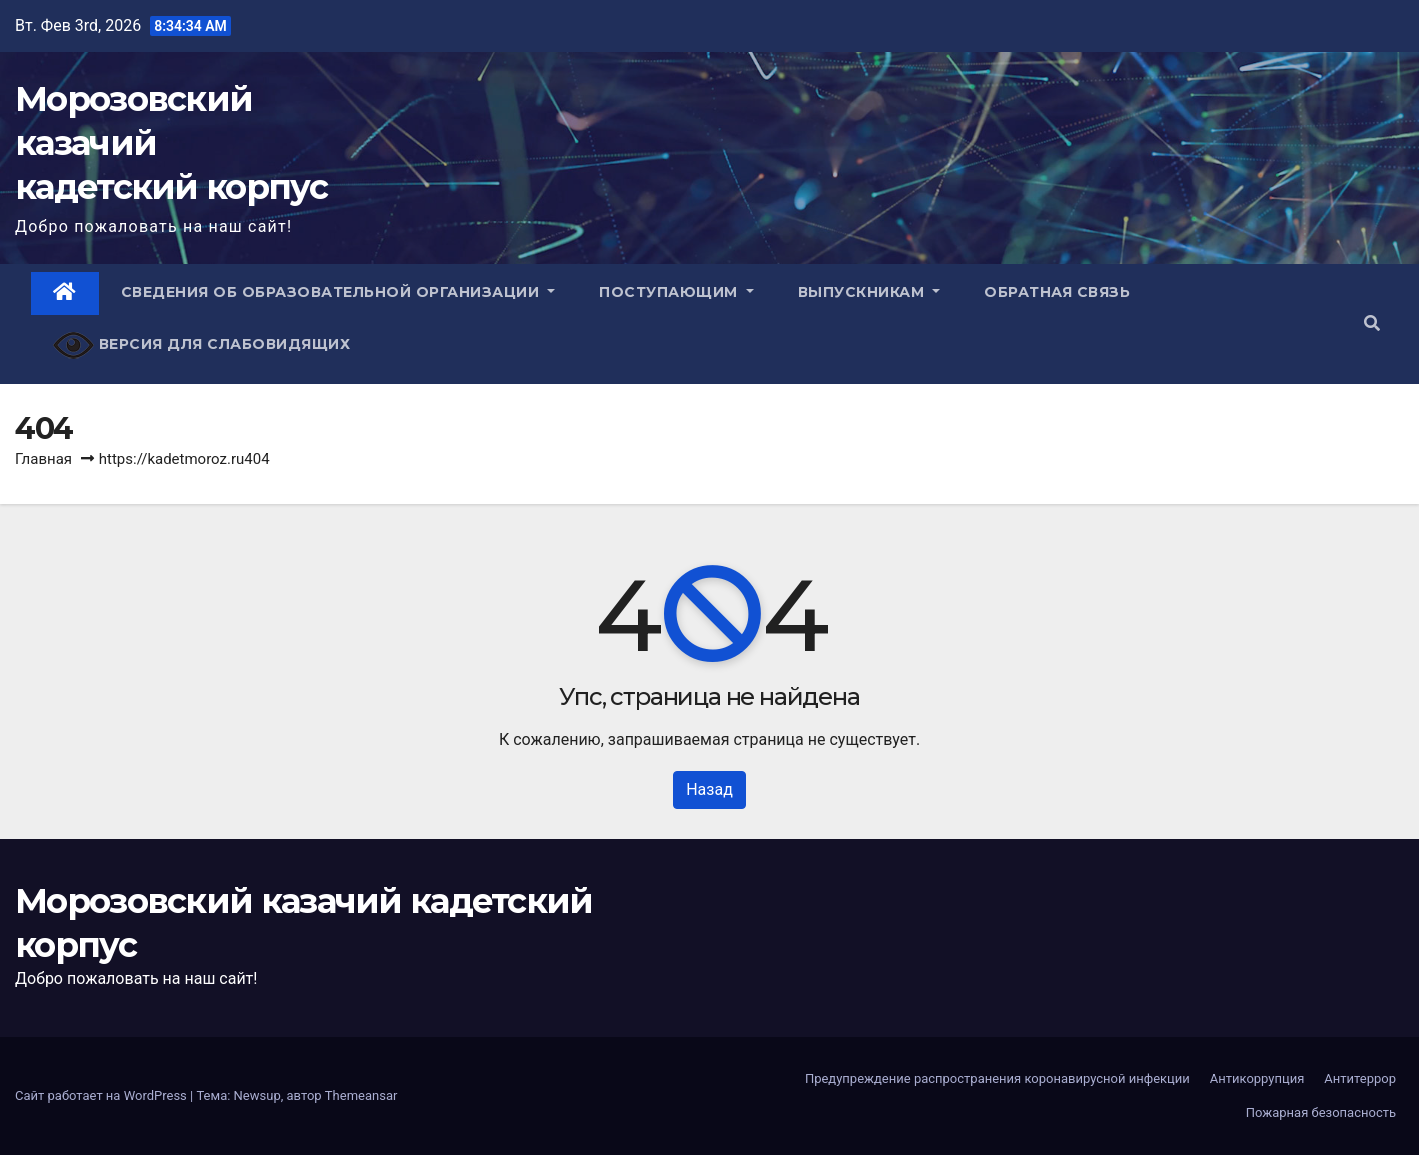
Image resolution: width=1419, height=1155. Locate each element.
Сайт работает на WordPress (102, 1095)
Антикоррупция (1257, 1078)
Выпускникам (869, 292)
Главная (43, 459)
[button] (1372, 323)
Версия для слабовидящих (201, 345)
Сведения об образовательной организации (338, 292)
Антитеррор (1360, 1078)
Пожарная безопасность (1321, 1112)
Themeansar (361, 1095)
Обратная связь (1057, 292)
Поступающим (676, 292)
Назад (709, 789)
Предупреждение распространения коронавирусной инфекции (997, 1078)
